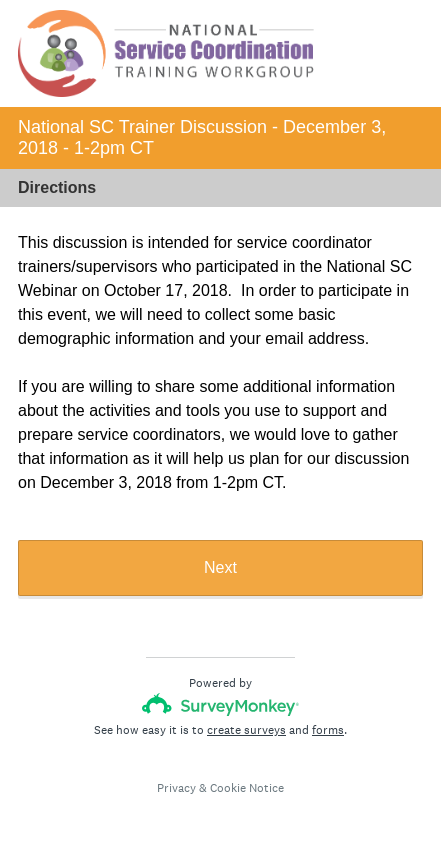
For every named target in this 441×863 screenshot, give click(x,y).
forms (328, 730)
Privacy (176, 788)
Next (220, 567)
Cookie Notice (247, 788)
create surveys (246, 730)
